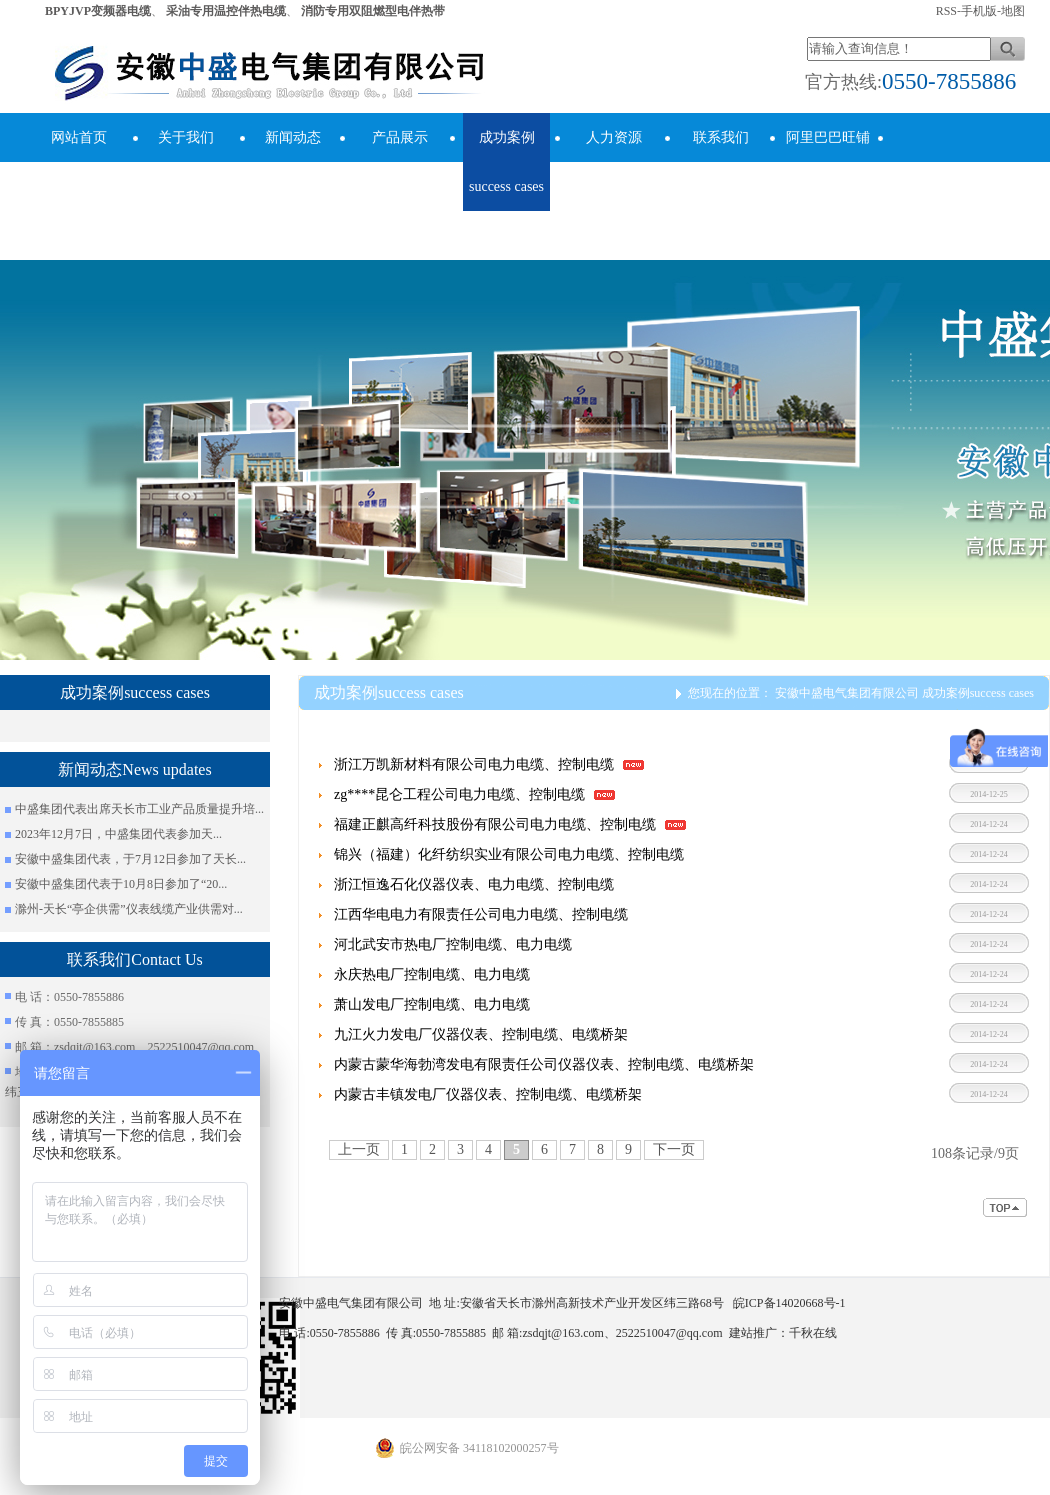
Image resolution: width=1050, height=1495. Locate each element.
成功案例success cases (506, 162)
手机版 (979, 11)
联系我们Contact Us (720, 162)
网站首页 (79, 137)
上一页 (359, 1149)
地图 (1013, 11)
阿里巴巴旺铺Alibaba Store (828, 162)
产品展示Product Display (400, 186)
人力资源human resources (614, 186)
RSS (946, 11)
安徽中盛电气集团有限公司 (847, 693)
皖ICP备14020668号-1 (789, 1303)
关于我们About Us (186, 162)
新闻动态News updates (292, 162)
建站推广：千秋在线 (783, 1333)
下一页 (674, 1149)
